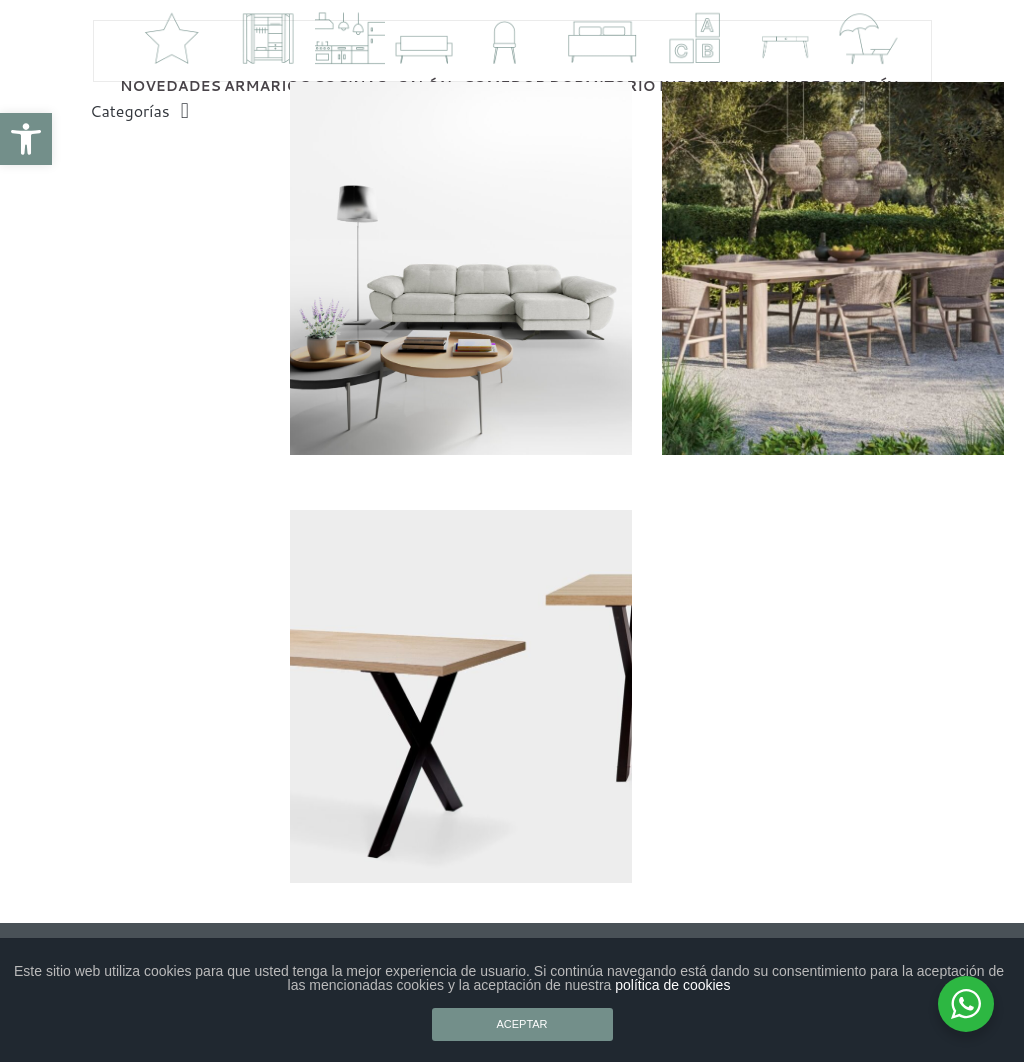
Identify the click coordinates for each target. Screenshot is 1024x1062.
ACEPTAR (521, 1024)
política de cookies (672, 985)
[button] (26, 139)
